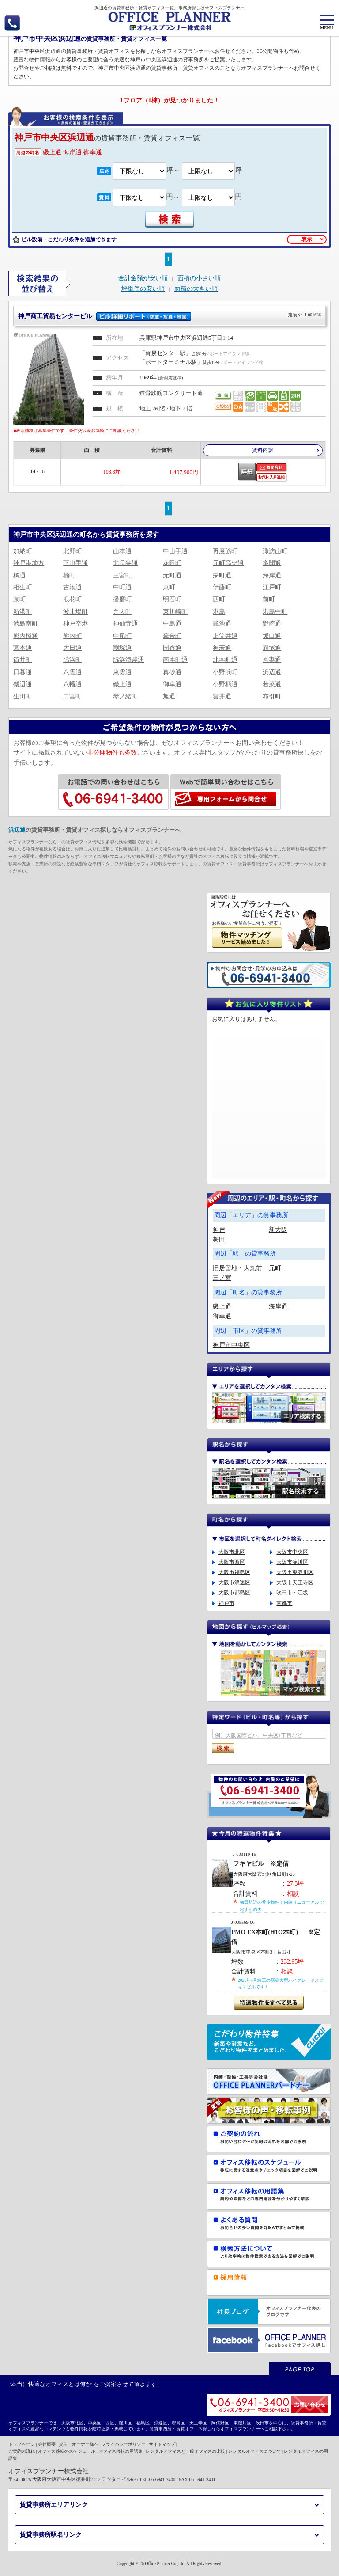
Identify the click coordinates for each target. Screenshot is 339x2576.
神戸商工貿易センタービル (169, 315)
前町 (269, 599)
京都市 (284, 1603)
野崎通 (272, 623)
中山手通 (175, 551)
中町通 (122, 587)
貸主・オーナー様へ (78, 2444)
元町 (275, 1268)
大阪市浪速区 (234, 1582)
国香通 (172, 648)
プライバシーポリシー (124, 2444)
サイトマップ (162, 2444)
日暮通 (22, 672)
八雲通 (72, 672)
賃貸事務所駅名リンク (51, 2534)
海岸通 (72, 152)
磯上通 (52, 152)
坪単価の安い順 (143, 289)
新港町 (22, 611)
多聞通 (272, 563)
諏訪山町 (275, 551)
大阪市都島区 (234, 1593)
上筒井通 (225, 636)
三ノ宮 (222, 1278)
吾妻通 (272, 659)
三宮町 (122, 575)
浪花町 (72, 599)
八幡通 (72, 684)
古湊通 (72, 587)
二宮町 (72, 696)
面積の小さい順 (199, 278)
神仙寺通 (125, 623)
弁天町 (122, 611)
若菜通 (272, 684)
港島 (219, 611)
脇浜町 (72, 659)
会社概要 (47, 2444)
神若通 (222, 648)
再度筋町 (225, 551)
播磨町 (122, 599)
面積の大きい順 (196, 289)
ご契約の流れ (21, 2451)
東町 (169, 587)
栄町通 (222, 575)
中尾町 (122, 636)
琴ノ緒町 (125, 696)
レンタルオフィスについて (254, 2451)
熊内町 (72, 636)
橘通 (19, 575)
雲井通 (222, 696)
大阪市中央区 (292, 1552)
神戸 (219, 1229)
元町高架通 (228, 563)
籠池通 (222, 623)
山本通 (122, 551)
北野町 (72, 551)
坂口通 (272, 636)
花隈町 (172, 563)
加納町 (22, 551)
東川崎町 (175, 611)
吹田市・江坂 (292, 1593)
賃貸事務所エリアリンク (54, 2504)
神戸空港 (75, 623)
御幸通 (92, 152)
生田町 (22, 696)
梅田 (219, 1239)
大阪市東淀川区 (294, 1572)
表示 (306, 239)
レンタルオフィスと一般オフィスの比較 (185, 2451)
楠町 (69, 575)
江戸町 (272, 587)
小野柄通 (225, 684)
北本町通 (225, 659)
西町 (219, 599)
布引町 (272, 696)
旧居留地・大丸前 (237, 1268)
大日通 (72, 648)
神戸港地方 (28, 563)
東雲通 (122, 672)
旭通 (169, 696)
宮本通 (22, 648)
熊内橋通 (25, 636)
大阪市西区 (231, 1562)
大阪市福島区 (234, 1572)
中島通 (172, 623)
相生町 (22, 587)
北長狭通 (125, 563)
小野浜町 (225, 672)
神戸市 (226, 1603)
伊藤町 (222, 587)
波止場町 (75, 611)
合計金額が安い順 (143, 278)
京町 (19, 599)
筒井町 (22, 659)
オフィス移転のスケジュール (66, 2451)
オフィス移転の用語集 (120, 2451)
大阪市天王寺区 (294, 1582)
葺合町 (172, 636)
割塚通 (122, 648)
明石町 (172, 599)
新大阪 (278, 1229)
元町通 (172, 575)
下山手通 (75, 563)
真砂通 (172, 672)
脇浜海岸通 (128, 659)
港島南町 (25, 623)
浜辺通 (272, 672)
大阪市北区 (231, 1552)
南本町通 (175, 659)
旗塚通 (272, 648)
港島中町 (275, 611)
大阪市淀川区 (292, 1562)
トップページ (21, 2444)
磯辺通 (22, 684)
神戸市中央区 (231, 1345)
